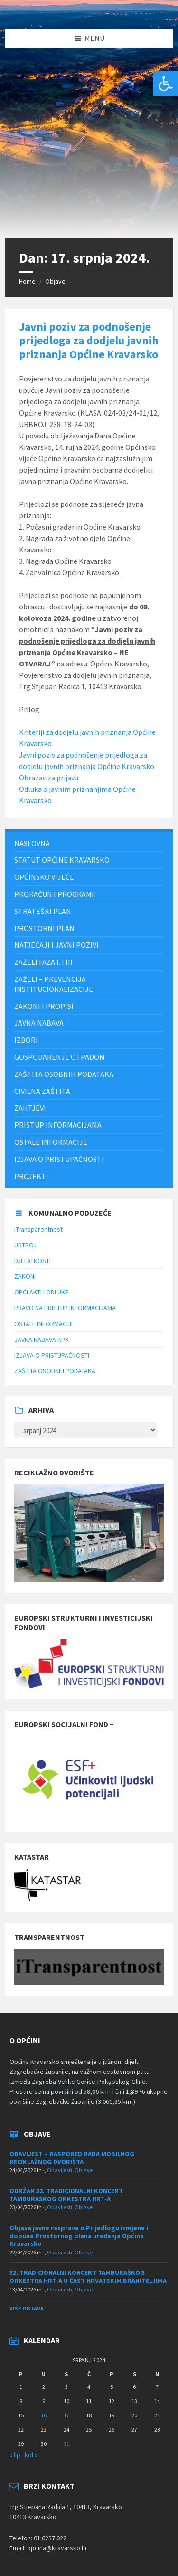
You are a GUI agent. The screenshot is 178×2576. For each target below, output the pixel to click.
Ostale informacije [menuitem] (50, 1142)
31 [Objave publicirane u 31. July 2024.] (66, 2443)
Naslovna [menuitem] (32, 843)
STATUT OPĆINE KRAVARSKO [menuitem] (62, 860)
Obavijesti (59, 2170)
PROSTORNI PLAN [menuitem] (44, 928)
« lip (14, 2455)
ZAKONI (25, 1276)
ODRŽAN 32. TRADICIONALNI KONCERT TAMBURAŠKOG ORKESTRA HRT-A (66, 2194)
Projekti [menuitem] (31, 1176)
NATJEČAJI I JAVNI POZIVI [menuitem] (56, 945)
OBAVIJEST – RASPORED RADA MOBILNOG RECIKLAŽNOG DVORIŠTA (71, 2157)
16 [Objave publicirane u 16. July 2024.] (44, 2415)
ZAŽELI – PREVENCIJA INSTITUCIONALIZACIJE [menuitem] (53, 984)
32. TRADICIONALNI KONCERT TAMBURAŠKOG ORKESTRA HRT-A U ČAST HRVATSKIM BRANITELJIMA (88, 2276)
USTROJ (25, 1245)
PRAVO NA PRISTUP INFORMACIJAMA (65, 1307)
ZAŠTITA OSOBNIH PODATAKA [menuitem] (63, 1074)
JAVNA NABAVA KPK (41, 1339)
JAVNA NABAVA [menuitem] (39, 1022)
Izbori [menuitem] (26, 1040)
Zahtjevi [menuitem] (30, 1107)
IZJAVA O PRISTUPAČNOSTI (51, 1355)
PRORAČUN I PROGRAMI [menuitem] (54, 894)
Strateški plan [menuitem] (42, 911)
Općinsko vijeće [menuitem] (44, 877)
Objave (55, 281)
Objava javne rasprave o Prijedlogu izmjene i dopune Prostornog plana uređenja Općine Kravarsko (78, 2236)
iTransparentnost (38, 1229)
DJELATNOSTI (32, 1260)
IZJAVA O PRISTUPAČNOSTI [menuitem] (59, 1159)
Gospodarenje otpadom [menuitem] (59, 1057)
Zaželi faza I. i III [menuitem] (43, 962)
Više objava (26, 2308)
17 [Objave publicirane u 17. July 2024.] (66, 2415)
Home (27, 281)
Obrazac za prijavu (48, 777)
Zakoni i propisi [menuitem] (44, 1006)
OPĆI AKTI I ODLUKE (41, 1292)
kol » (31, 2455)
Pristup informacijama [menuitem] (58, 1125)
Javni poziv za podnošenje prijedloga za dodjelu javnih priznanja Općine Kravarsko (89, 340)
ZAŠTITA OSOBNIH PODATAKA (54, 1371)
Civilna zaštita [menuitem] (42, 1091)
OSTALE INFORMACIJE (44, 1324)
